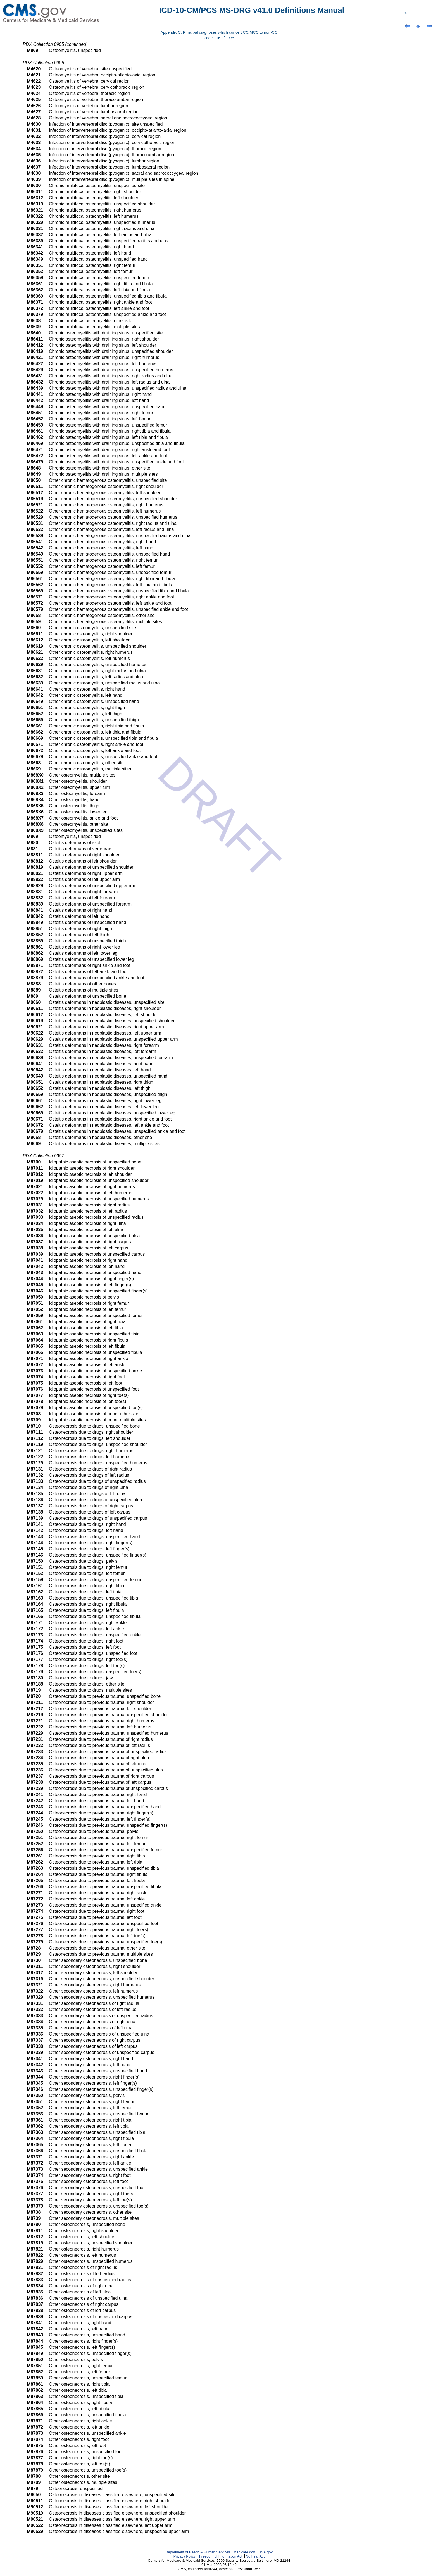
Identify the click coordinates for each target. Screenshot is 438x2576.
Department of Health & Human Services (197, 2552)
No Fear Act (255, 2556)
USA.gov (265, 2552)
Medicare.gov (244, 2552)
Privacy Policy (184, 2556)
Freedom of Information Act (220, 2556)
